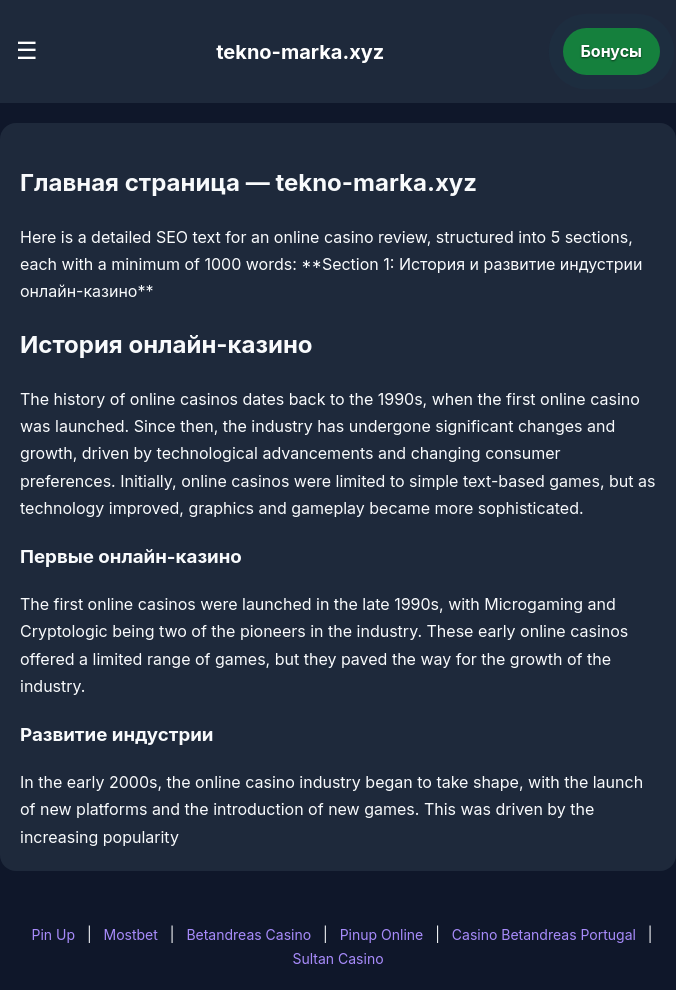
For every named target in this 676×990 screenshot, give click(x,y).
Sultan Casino (337, 958)
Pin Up (53, 934)
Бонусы (612, 51)
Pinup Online (382, 934)
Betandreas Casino (248, 934)
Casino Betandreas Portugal (544, 934)
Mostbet (131, 934)
